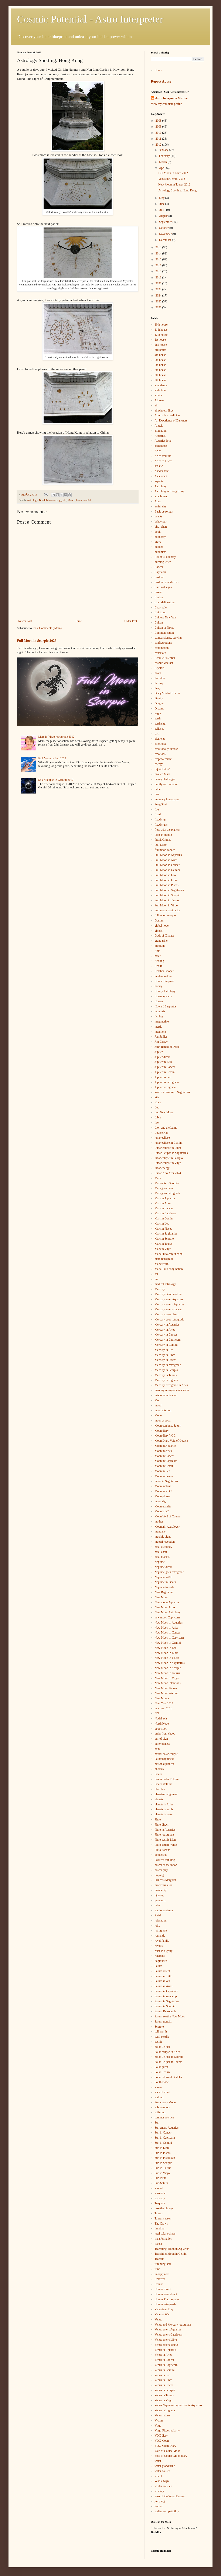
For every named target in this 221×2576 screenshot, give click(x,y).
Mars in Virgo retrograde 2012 (56, 736)
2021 (159, 283)
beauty (159, 516)
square (159, 2087)
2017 (159, 271)
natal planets (162, 1556)
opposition (161, 1728)
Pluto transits (162, 1849)
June (162, 203)
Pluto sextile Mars (165, 1839)
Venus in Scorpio (165, 2390)
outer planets (162, 1743)
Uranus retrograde (165, 2304)
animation (161, 430)
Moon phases (75, 500)
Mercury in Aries (165, 1329)
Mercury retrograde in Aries (171, 1385)
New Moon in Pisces (167, 1657)
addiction (160, 390)
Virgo (158, 2425)
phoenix (159, 1769)
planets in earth (164, 1809)
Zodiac (159, 2506)
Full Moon (161, 844)
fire (157, 809)
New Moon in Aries (166, 1627)
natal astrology (163, 1546)
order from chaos (165, 1733)
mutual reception (165, 1541)
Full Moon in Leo (165, 875)
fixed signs (161, 824)
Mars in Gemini (164, 1218)
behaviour (161, 521)
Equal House (162, 769)
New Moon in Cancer (167, 1632)
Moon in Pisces (164, 1476)
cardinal (159, 577)
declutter (160, 678)
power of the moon (166, 1865)
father (158, 789)
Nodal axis (161, 1718)
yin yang (160, 2501)
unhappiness (162, 2274)
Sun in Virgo (162, 2173)
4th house (160, 355)
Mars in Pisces (163, 1228)
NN (157, 1713)
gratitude (160, 945)
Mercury (160, 1289)
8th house (160, 375)
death (158, 673)
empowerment (163, 759)
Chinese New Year (166, 617)
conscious (160, 653)
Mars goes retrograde (167, 1193)
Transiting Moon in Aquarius (172, 2248)
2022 (159, 289)
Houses (159, 1001)
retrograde (161, 1930)
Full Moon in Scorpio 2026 (36, 641)
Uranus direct (163, 2289)
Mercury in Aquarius (167, 1324)
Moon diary (162, 1430)
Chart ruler (161, 607)
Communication (164, 632)
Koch (158, 1102)
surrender (160, 2193)
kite (157, 1097)
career (158, 592)
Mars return (162, 1264)
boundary (160, 536)
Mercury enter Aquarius (169, 1299)
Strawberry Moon (165, 2102)
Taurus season (163, 2218)
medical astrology (165, 1284)
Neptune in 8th (163, 1577)
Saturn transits (163, 2021)
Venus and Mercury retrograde (173, 2324)
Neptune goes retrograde (169, 1572)
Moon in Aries (163, 1450)
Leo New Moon (164, 1112)
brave (158, 541)
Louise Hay (162, 1132)
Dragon (159, 703)
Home (78, 621)
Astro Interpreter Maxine (171, 98)
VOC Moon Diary (165, 2445)
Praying (159, 1875)
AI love (159, 400)
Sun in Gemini (163, 2142)
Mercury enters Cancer (168, 1309)
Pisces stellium (164, 1784)
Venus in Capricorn (166, 2365)
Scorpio (159, 2026)
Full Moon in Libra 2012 (173, 173)
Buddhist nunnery (48, 500)
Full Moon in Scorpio (167, 895)
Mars (158, 1178)
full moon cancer (165, 849)
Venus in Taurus (164, 2395)
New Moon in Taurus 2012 (174, 184)
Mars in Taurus (164, 1243)
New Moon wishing (166, 1693)
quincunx (160, 1900)
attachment (161, 496)
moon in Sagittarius (166, 1481)
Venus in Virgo (163, 2400)
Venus (158, 2319)
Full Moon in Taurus (167, 900)
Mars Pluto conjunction (169, 1254)
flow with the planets (167, 829)
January (164, 150)
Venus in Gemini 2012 (171, 178)
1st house (160, 339)
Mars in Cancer (164, 1208)
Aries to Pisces (163, 461)
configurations (163, 642)
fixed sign (161, 819)
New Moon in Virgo (167, 1678)
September (165, 221)
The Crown (161, 2223)
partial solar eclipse (166, 1754)
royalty (159, 1945)
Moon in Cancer (164, 1456)
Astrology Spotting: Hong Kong (177, 190)
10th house (161, 324)
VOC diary (161, 2435)
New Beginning (164, 1592)
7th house (160, 370)
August (163, 216)
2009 (159, 126)
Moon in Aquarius (165, 1445)
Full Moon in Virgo (166, 905)
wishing (159, 2491)
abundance (161, 385)
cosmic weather (164, 662)
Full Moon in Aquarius (168, 855)
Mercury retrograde (166, 1380)
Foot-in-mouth (163, 834)
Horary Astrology (165, 991)
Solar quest (161, 2067)
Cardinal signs (163, 587)
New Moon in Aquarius (169, 1622)
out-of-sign (161, 1738)
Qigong (159, 1895)
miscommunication (166, 1395)
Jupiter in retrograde (167, 1082)
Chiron (159, 622)
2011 (159, 138)
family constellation (166, 784)
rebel (158, 1905)
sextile (159, 2041)
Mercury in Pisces (165, 1359)
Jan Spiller (161, 1036)
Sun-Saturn (161, 2183)
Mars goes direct (164, 1188)
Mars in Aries (163, 1203)
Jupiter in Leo (163, 1077)
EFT (157, 733)
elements (160, 738)
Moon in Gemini (164, 1466)
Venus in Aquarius (166, 2349)
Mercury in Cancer (166, 1334)
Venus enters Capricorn (169, 2334)
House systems (164, 996)
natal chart (161, 1551)
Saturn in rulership (166, 1996)
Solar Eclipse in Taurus (168, 2061)
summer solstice (164, 2117)
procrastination (164, 1885)
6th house (160, 365)
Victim (159, 2420)
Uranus (159, 2284)
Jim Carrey (161, 1041)
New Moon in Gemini (168, 1642)
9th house (160, 380)
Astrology (32, 500)
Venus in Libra (163, 2380)
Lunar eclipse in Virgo (168, 1162)
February (164, 155)
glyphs (63, 500)
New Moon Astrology (168, 1612)
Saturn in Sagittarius (167, 2001)
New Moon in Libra (166, 1653)
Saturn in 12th (163, 1976)
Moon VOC (162, 1511)
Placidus (160, 1789)
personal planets (164, 1764)
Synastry (160, 2198)
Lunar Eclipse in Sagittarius (171, 1153)
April (162, 168)
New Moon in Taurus (167, 1673)
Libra (158, 1117)
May (162, 197)
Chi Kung (160, 612)
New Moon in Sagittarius (170, 1662)
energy (159, 763)
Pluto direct (162, 1824)
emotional (161, 743)
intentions (160, 1031)
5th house (160, 360)
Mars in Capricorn (166, 1213)
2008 (159, 120)
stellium (159, 2097)
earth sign (160, 723)
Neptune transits (164, 1587)
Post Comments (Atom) (47, 628)
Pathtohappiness (164, 1758)
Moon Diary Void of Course (171, 1440)
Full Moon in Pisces (166, 885)
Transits (159, 2258)
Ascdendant (162, 471)
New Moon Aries (165, 1607)
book (158, 531)
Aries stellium (163, 456)
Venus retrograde (165, 2410)
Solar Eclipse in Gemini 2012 (56, 779)
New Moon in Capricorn (169, 1637)
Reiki (158, 1915)
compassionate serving (168, 637)
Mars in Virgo (163, 1248)
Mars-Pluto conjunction (169, 1269)
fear (157, 794)
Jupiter (159, 1051)
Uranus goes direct (166, 2294)
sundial (87, 500)
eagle (158, 713)
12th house (161, 334)
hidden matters (163, 976)
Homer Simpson (164, 981)
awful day (161, 506)
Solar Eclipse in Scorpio (169, 2056)
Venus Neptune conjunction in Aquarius (178, 2405)
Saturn (159, 1966)
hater (158, 956)
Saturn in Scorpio (165, 2006)
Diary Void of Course (167, 693)
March (163, 162)
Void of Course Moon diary (171, 2455)
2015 (159, 259)
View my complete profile (166, 103)
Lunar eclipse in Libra (168, 1147)
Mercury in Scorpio (166, 1370)
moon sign (161, 1501)
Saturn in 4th (162, 1981)
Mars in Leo (162, 1223)
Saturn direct (162, 1971)
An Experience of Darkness (171, 420)
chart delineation (165, 602)
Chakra (159, 597)
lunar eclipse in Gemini (169, 1142)
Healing (159, 960)
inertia (158, 1026)
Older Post (131, 621)
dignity (159, 698)
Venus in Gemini (165, 2370)
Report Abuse (161, 81)
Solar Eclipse (162, 2046)
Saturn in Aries (164, 1986)
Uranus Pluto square (167, 2299)
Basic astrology (164, 511)
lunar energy (162, 1168)
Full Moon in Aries (166, 860)
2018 (159, 277)
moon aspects (163, 1420)
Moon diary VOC (165, 1435)
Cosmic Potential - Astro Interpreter (90, 19)
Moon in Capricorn (166, 1460)
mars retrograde (164, 1258)
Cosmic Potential (165, 658)
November (165, 234)
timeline (159, 2228)
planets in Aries (164, 1804)
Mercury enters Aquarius (169, 1304)
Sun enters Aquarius (167, 2127)
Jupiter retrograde (165, 1087)
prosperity (161, 1890)
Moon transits (163, 1506)
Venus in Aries (163, 2354)
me (156, 1279)
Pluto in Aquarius (165, 1829)
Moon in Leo (162, 1471)
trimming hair (163, 2264)
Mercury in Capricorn (168, 1339)
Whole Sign (162, 2481)
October (164, 227)
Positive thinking (165, 1859)
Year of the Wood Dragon (170, 2496)
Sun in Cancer (163, 2132)
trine (157, 2269)
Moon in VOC (163, 1491)
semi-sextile (162, 2036)
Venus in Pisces (164, 2385)
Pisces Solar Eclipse (167, 1779)
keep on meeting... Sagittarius (172, 1092)
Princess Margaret (165, 1880)
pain (157, 1748)
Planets (159, 1799)
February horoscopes (167, 799)
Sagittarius (161, 1960)
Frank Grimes (163, 839)
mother (159, 1521)
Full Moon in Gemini (167, 870)
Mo (157, 1400)
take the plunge (164, 2208)
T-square (160, 2203)
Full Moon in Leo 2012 (52, 758)
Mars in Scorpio (164, 1238)
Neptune (160, 1561)
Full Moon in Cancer (167, 865)
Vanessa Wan (162, 2314)
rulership (160, 1955)
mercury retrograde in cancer (172, 1390)
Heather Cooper (164, 971)
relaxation (161, 1920)
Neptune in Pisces (165, 1582)
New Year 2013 (164, 1703)
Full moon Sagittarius (167, 910)
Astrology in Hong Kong (169, 491)
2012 (159, 144)
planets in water (164, 1814)
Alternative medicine (167, 415)
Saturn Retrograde (165, 2011)
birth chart (161, 526)
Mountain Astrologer (167, 1526)
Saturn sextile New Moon (170, 2016)
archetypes (161, 445)
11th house (161, 329)
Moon (158, 1415)
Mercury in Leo (164, 1349)
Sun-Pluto (161, 2178)
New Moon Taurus (166, 1688)
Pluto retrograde (164, 1834)
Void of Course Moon (167, 2450)
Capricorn (161, 572)
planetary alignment (166, 1794)
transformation (163, 2238)
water (158, 2460)
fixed (158, 814)
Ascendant (161, 476)
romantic (160, 1935)
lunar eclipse (162, 1137)
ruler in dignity (164, 1950)
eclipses (159, 728)
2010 (159, 132)
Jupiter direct (162, 1057)
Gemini (159, 920)
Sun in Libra (162, 2147)
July (162, 209)
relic (157, 1925)
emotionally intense (166, 748)
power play (161, 1870)
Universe (160, 2279)
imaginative (162, 1021)
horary (159, 986)
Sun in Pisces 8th (165, 2157)
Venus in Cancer (164, 2359)
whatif (158, 2476)
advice (159, 395)
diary (158, 688)
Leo (157, 1107)
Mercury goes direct (167, 1314)
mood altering (163, 1410)
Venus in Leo (162, 2375)
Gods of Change (164, 935)
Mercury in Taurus (166, 1375)
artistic (159, 466)
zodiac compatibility (167, 2511)
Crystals (159, 668)
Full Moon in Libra (166, 880)
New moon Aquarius (167, 1602)
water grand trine (165, 2466)
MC (157, 1274)
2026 (159, 307)
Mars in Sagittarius (166, 1233)
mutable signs (163, 1536)
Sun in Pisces (163, 2153)
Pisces (158, 1774)
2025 (159, 301)
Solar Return (162, 2072)
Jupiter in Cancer (165, 1067)
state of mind (162, 2092)
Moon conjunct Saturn (168, 1425)
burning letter (163, 561)
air (156, 405)
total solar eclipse (165, 2233)
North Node (162, 1723)
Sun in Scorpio (163, 2162)
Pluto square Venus (166, 1844)
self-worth (161, 2031)
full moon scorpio (165, 915)
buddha (159, 546)
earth (158, 718)
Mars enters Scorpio (167, 1183)
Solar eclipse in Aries (167, 2051)
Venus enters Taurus (166, 2344)
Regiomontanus (164, 1910)
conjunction (162, 647)
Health (159, 966)
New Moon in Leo (166, 1647)
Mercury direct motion (168, 1294)
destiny (159, 683)
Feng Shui (161, 804)
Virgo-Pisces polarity (167, 2430)
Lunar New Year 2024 (168, 1173)
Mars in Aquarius (165, 1198)
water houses (162, 2471)
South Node (162, 2082)
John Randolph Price (167, 1046)
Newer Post (25, 621)
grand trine (161, 940)
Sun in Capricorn (165, 2137)
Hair (157, 950)
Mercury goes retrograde (169, 1319)
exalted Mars (162, 774)
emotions (160, 754)
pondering (161, 1854)
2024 (159, 295)
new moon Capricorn (167, 1617)
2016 (159, 265)
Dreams (159, 708)
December (165, 240)
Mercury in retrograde (168, 1365)
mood (158, 1405)
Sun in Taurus (163, 2168)
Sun (157, 2122)
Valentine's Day (164, 2309)
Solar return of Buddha (168, 2077)
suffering (160, 2112)
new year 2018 (163, 1708)
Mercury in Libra (165, 1355)
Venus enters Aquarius (168, 2329)
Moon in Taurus (164, 1486)
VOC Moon (162, 2440)
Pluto (158, 1819)
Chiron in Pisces (164, 627)
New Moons (162, 1698)
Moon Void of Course (167, 1516)
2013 (159, 247)
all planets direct (164, 410)
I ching (159, 1016)
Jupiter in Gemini (165, 1072)
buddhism (160, 551)
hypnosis (160, 1011)
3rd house (160, 349)
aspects (159, 481)
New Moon (161, 1597)
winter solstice (163, 2486)
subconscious (163, 2107)
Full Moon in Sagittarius (169, 890)
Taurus (159, 2213)
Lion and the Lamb (166, 1127)
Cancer (159, 567)
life (157, 1122)
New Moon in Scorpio (168, 1668)
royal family (162, 1940)
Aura (158, 501)
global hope (162, 925)
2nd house (161, 344)
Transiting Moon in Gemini (171, 2253)
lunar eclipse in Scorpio (169, 1158)
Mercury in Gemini (166, 1344)
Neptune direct (163, 1567)
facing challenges (165, 779)
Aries (158, 450)
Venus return (162, 2415)
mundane (160, 1531)
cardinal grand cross (167, 582)
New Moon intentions (168, 1683)
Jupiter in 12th (163, 1061)
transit (158, 2243)
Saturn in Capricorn (166, 1991)
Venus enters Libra (166, 2339)
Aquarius (160, 435)
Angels (159, 425)
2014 (159, 253)
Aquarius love (163, 440)
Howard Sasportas (165, 1006)
